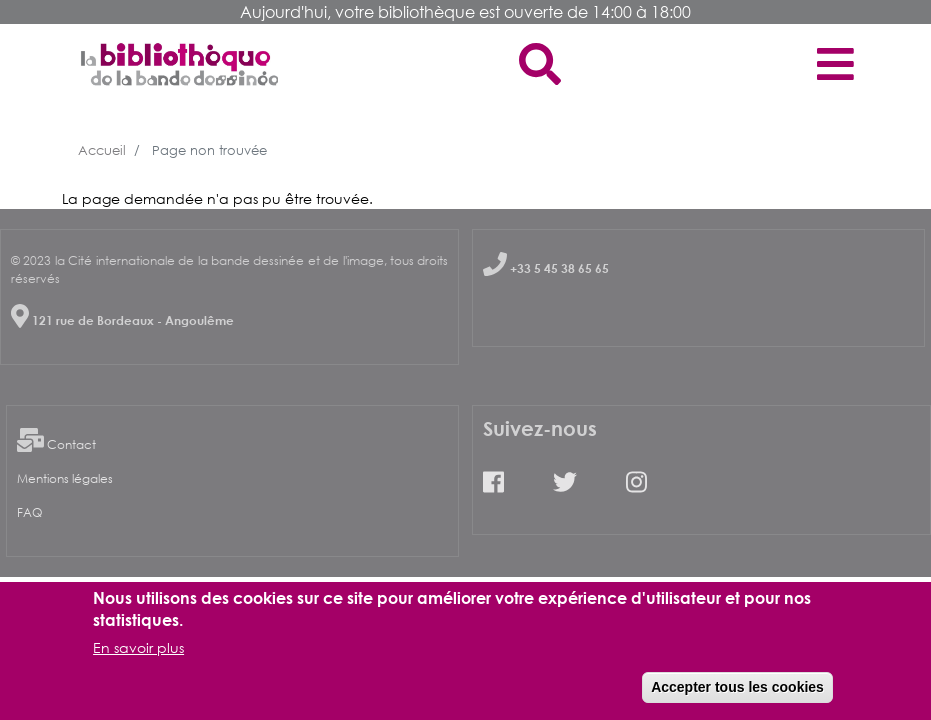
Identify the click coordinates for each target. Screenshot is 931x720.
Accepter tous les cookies (737, 696)
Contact (71, 444)
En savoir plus (138, 656)
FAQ (29, 512)
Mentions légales (65, 478)
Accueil (102, 150)
